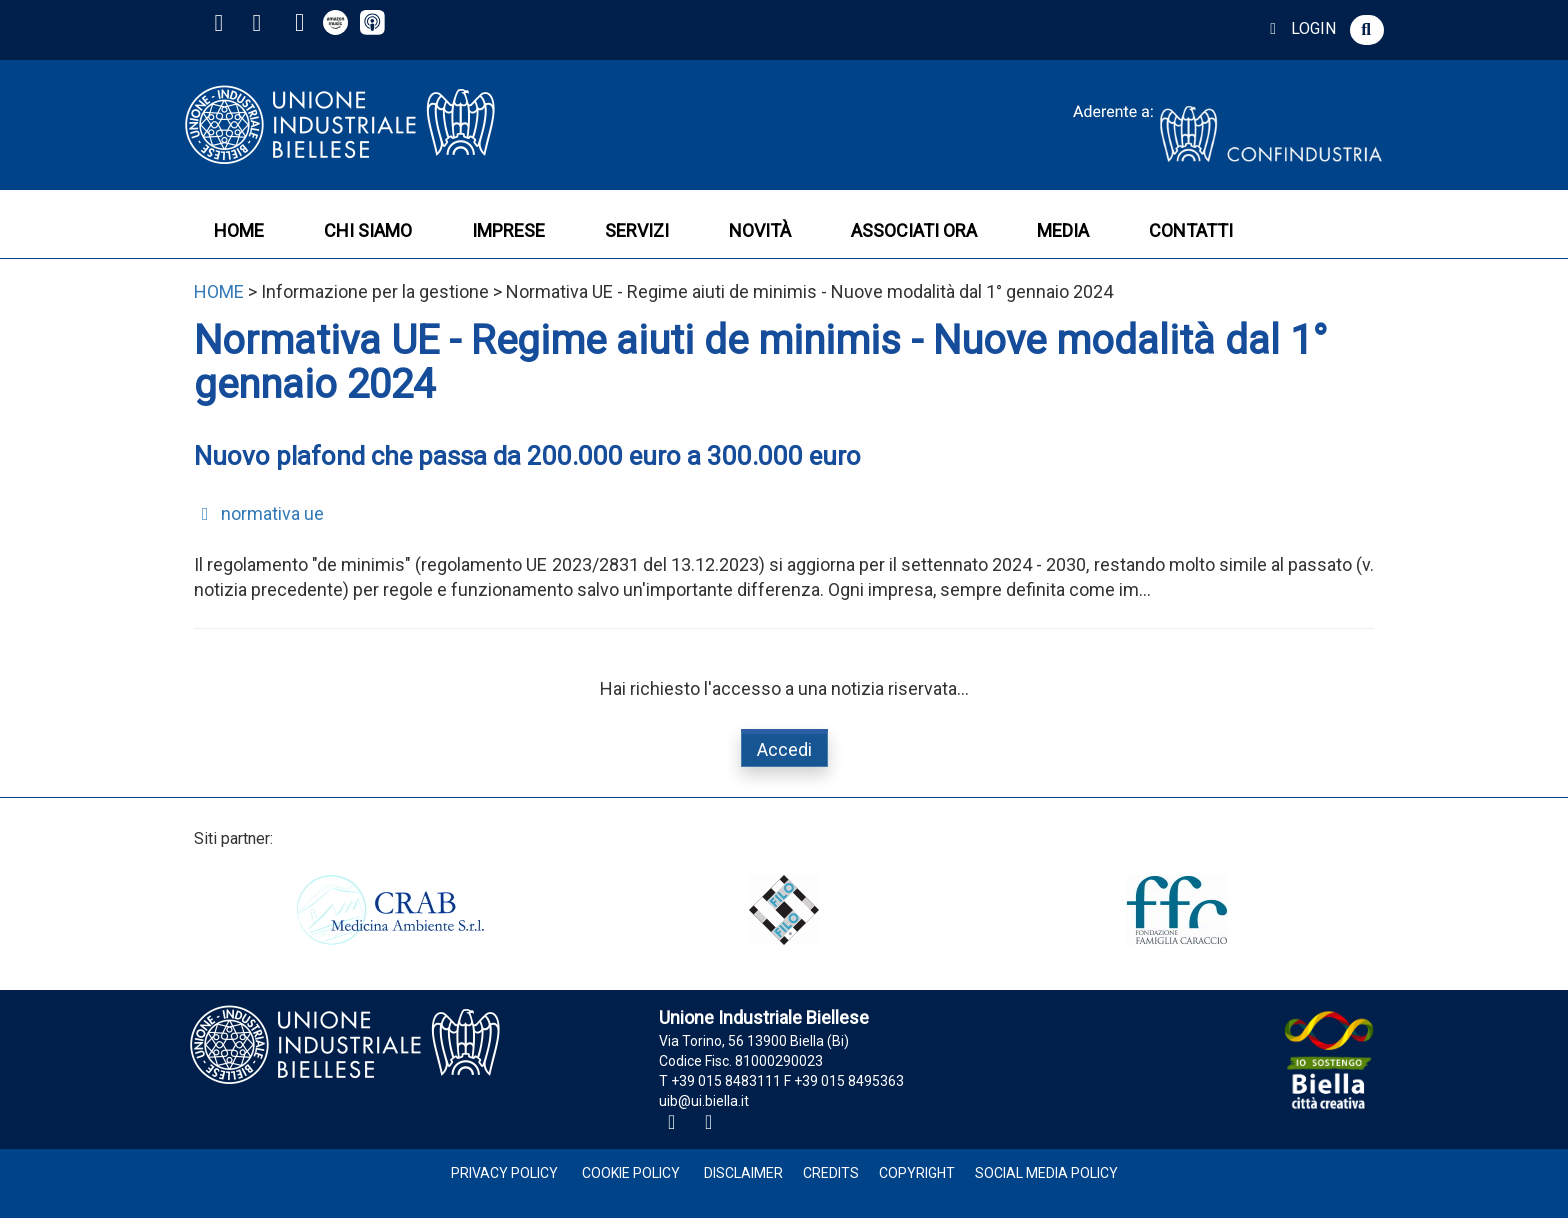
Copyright (917, 1173)
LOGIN (1299, 28)
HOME (239, 230)
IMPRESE (508, 230)
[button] (1367, 30)
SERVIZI (637, 230)
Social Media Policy (1046, 1173)
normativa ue (259, 513)
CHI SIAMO (368, 230)
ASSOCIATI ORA (914, 230)
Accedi (784, 749)
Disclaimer (743, 1173)
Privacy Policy (504, 1173)
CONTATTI (1191, 230)
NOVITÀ (760, 230)
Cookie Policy (631, 1173)
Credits (831, 1173)
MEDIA (1063, 230)
